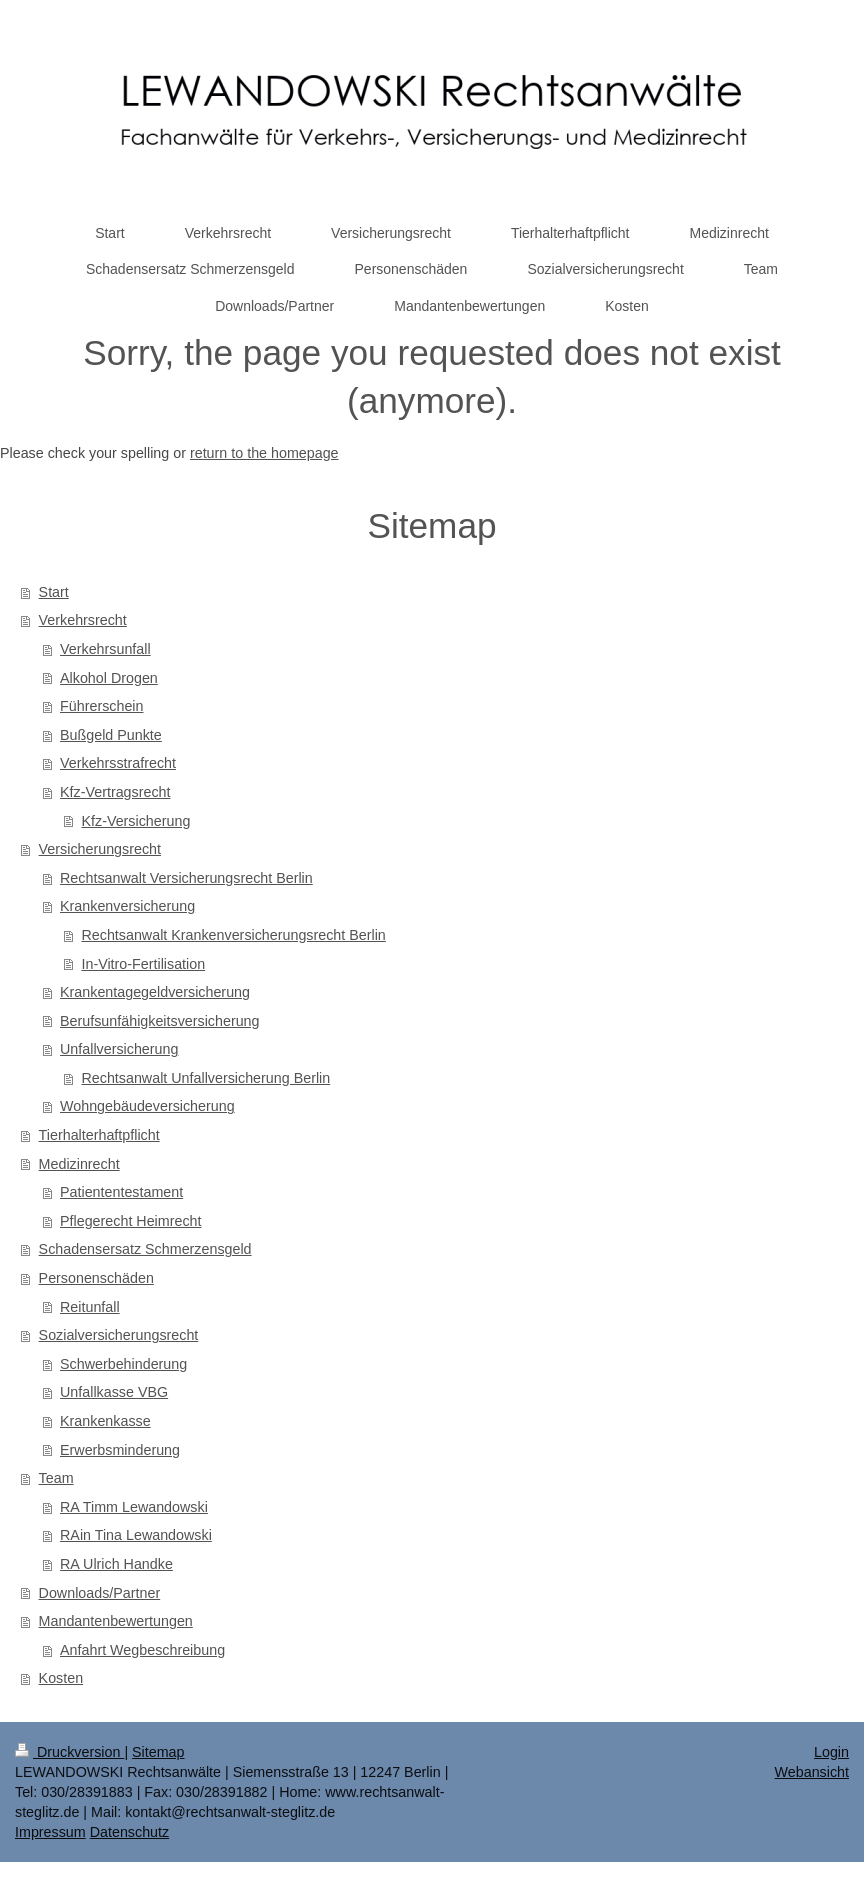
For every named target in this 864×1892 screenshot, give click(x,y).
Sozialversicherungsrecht (119, 1335)
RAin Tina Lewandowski (136, 1535)
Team (56, 1478)
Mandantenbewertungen (116, 1621)
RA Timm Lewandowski (134, 1507)
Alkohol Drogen (109, 678)
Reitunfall (90, 1307)
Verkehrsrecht (83, 620)
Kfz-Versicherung (135, 821)
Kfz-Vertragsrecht (115, 792)
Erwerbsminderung (120, 1450)
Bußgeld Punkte (111, 735)
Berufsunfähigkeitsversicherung (159, 1021)
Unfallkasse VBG (114, 1392)
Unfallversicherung (119, 1049)
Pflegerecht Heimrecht (130, 1221)
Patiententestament (121, 1192)
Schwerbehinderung (123, 1364)
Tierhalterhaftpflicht (99, 1135)
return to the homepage (264, 453)
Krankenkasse (105, 1421)
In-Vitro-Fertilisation (143, 964)
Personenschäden (96, 1278)
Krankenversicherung (127, 906)
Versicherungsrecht (100, 849)
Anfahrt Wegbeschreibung (142, 1650)
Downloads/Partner (100, 1593)
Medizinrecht (79, 1164)
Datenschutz (129, 1832)
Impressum (50, 1832)
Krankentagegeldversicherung (155, 992)
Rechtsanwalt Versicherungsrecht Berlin (186, 878)
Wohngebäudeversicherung (147, 1106)
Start (54, 592)
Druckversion (69, 1752)
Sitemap (158, 1752)
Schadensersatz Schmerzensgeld (145, 1249)
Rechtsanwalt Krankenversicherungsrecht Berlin (233, 935)
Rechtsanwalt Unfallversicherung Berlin (205, 1078)
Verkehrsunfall (105, 649)
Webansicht (812, 1772)
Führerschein (101, 706)
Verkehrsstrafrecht (118, 763)
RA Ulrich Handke (116, 1564)
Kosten (61, 1678)
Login (831, 1752)
